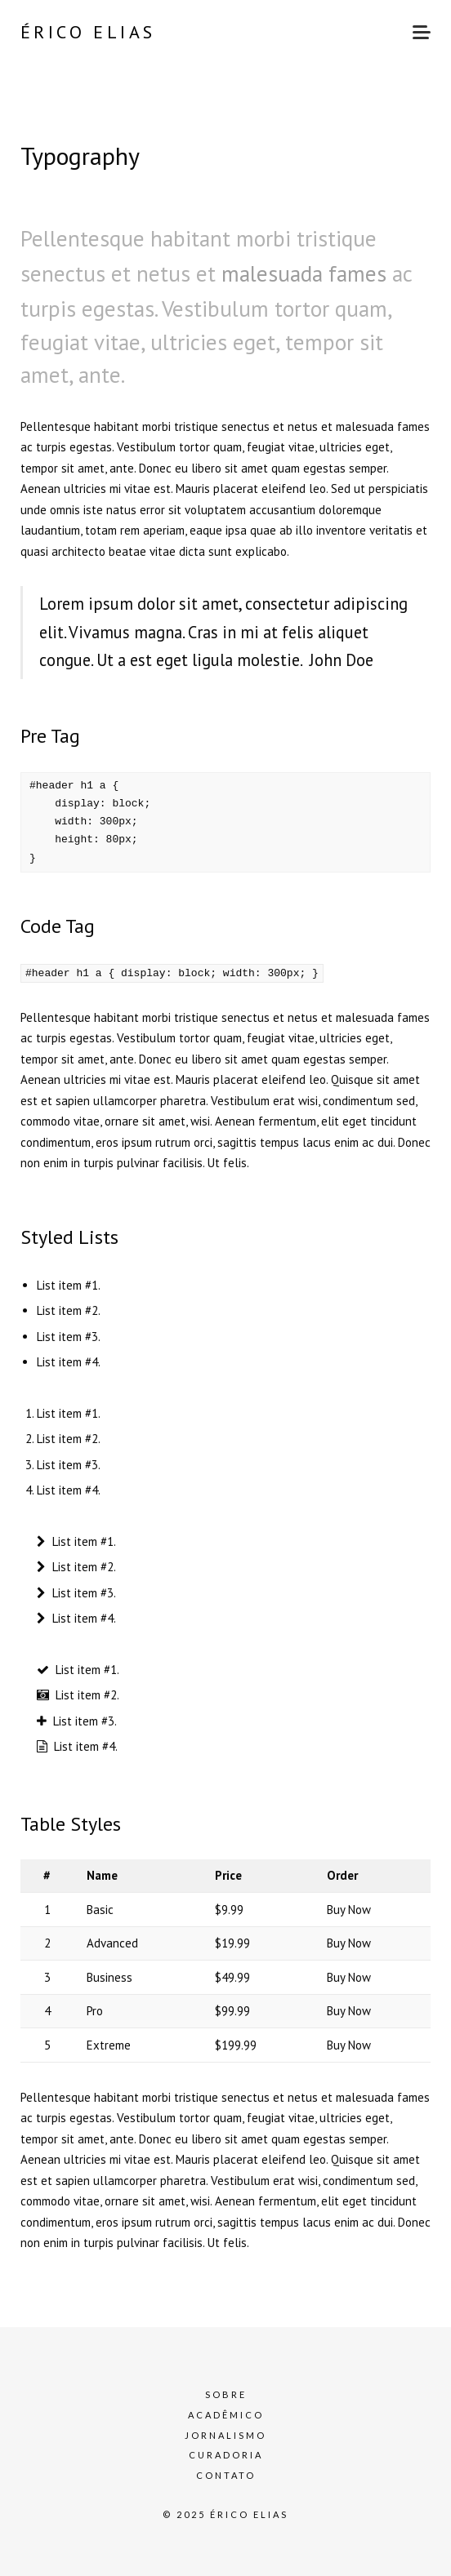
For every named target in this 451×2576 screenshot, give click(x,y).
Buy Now (349, 1908)
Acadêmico (226, 2414)
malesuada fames (303, 273)
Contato (226, 2474)
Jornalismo (225, 2434)
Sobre (226, 2394)
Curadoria (226, 2454)
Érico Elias (87, 31)
